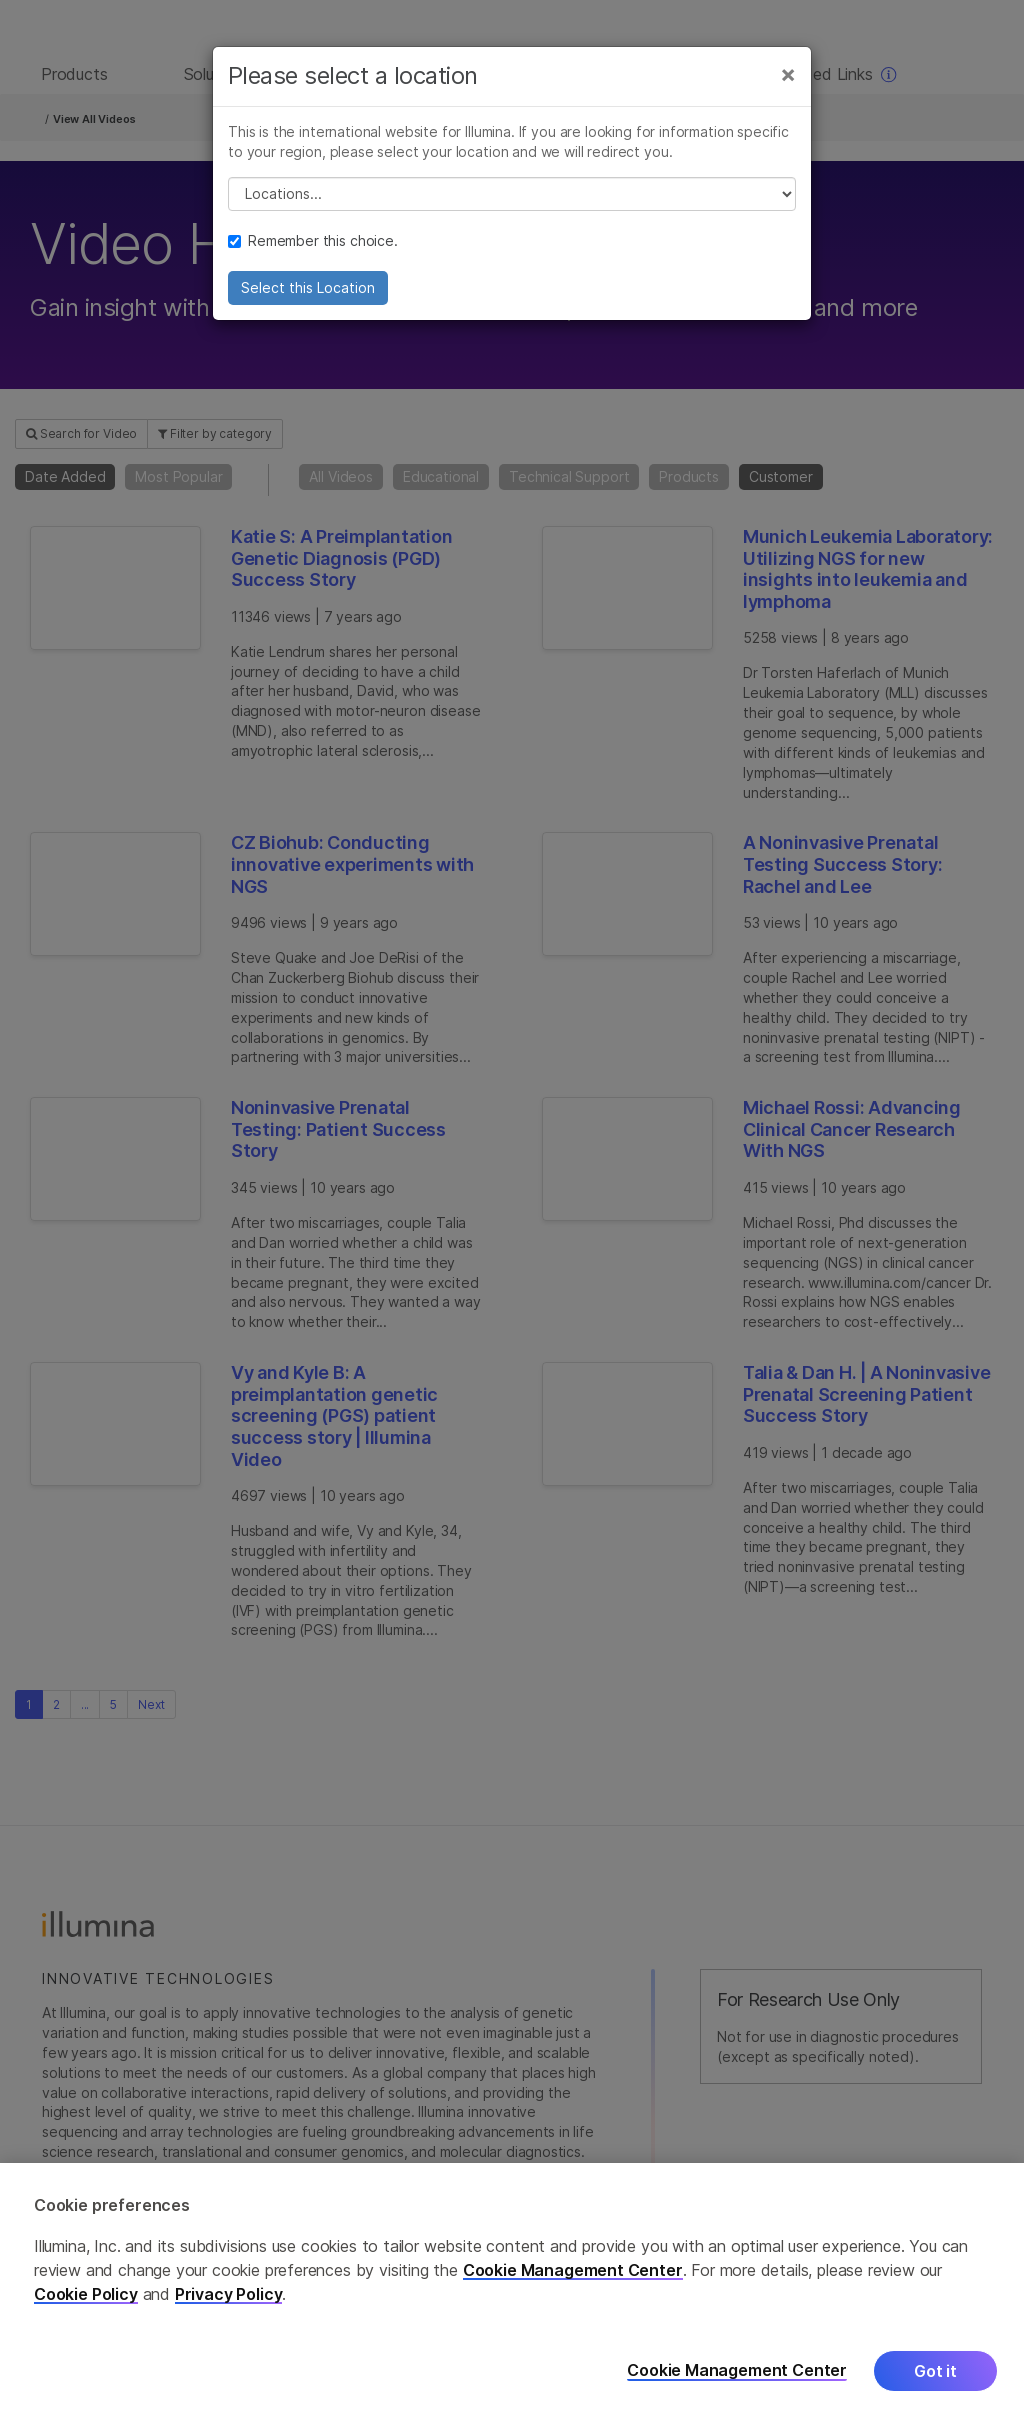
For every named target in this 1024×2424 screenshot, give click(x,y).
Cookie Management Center (573, 2270)
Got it (935, 2371)
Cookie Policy (86, 2294)
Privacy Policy (229, 2294)
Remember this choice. (313, 254)
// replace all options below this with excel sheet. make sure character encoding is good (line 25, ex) (512, 208)
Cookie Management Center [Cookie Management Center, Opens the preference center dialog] (737, 2370)
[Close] (788, 88)
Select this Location (308, 301)
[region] (512, 2293)
